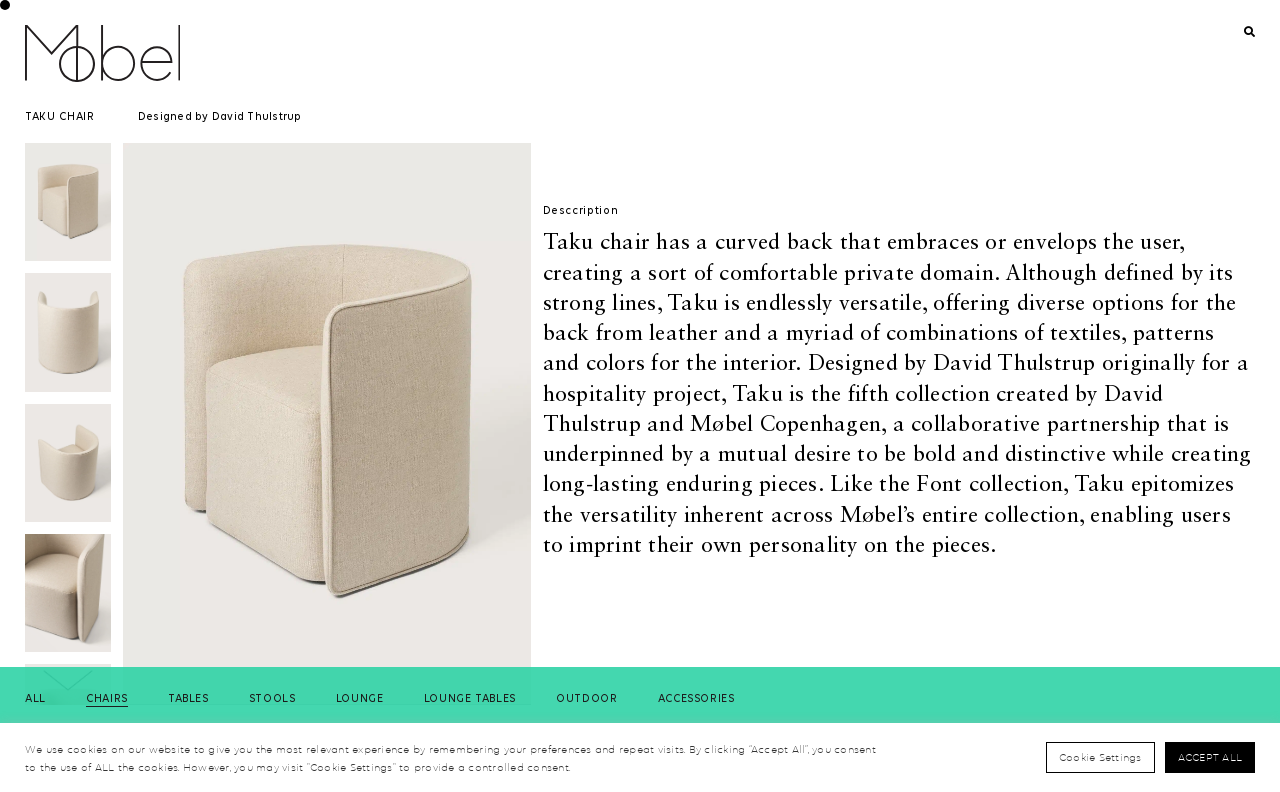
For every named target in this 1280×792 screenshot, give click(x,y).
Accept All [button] (1210, 757)
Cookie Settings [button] (1100, 757)
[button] (68, 681)
